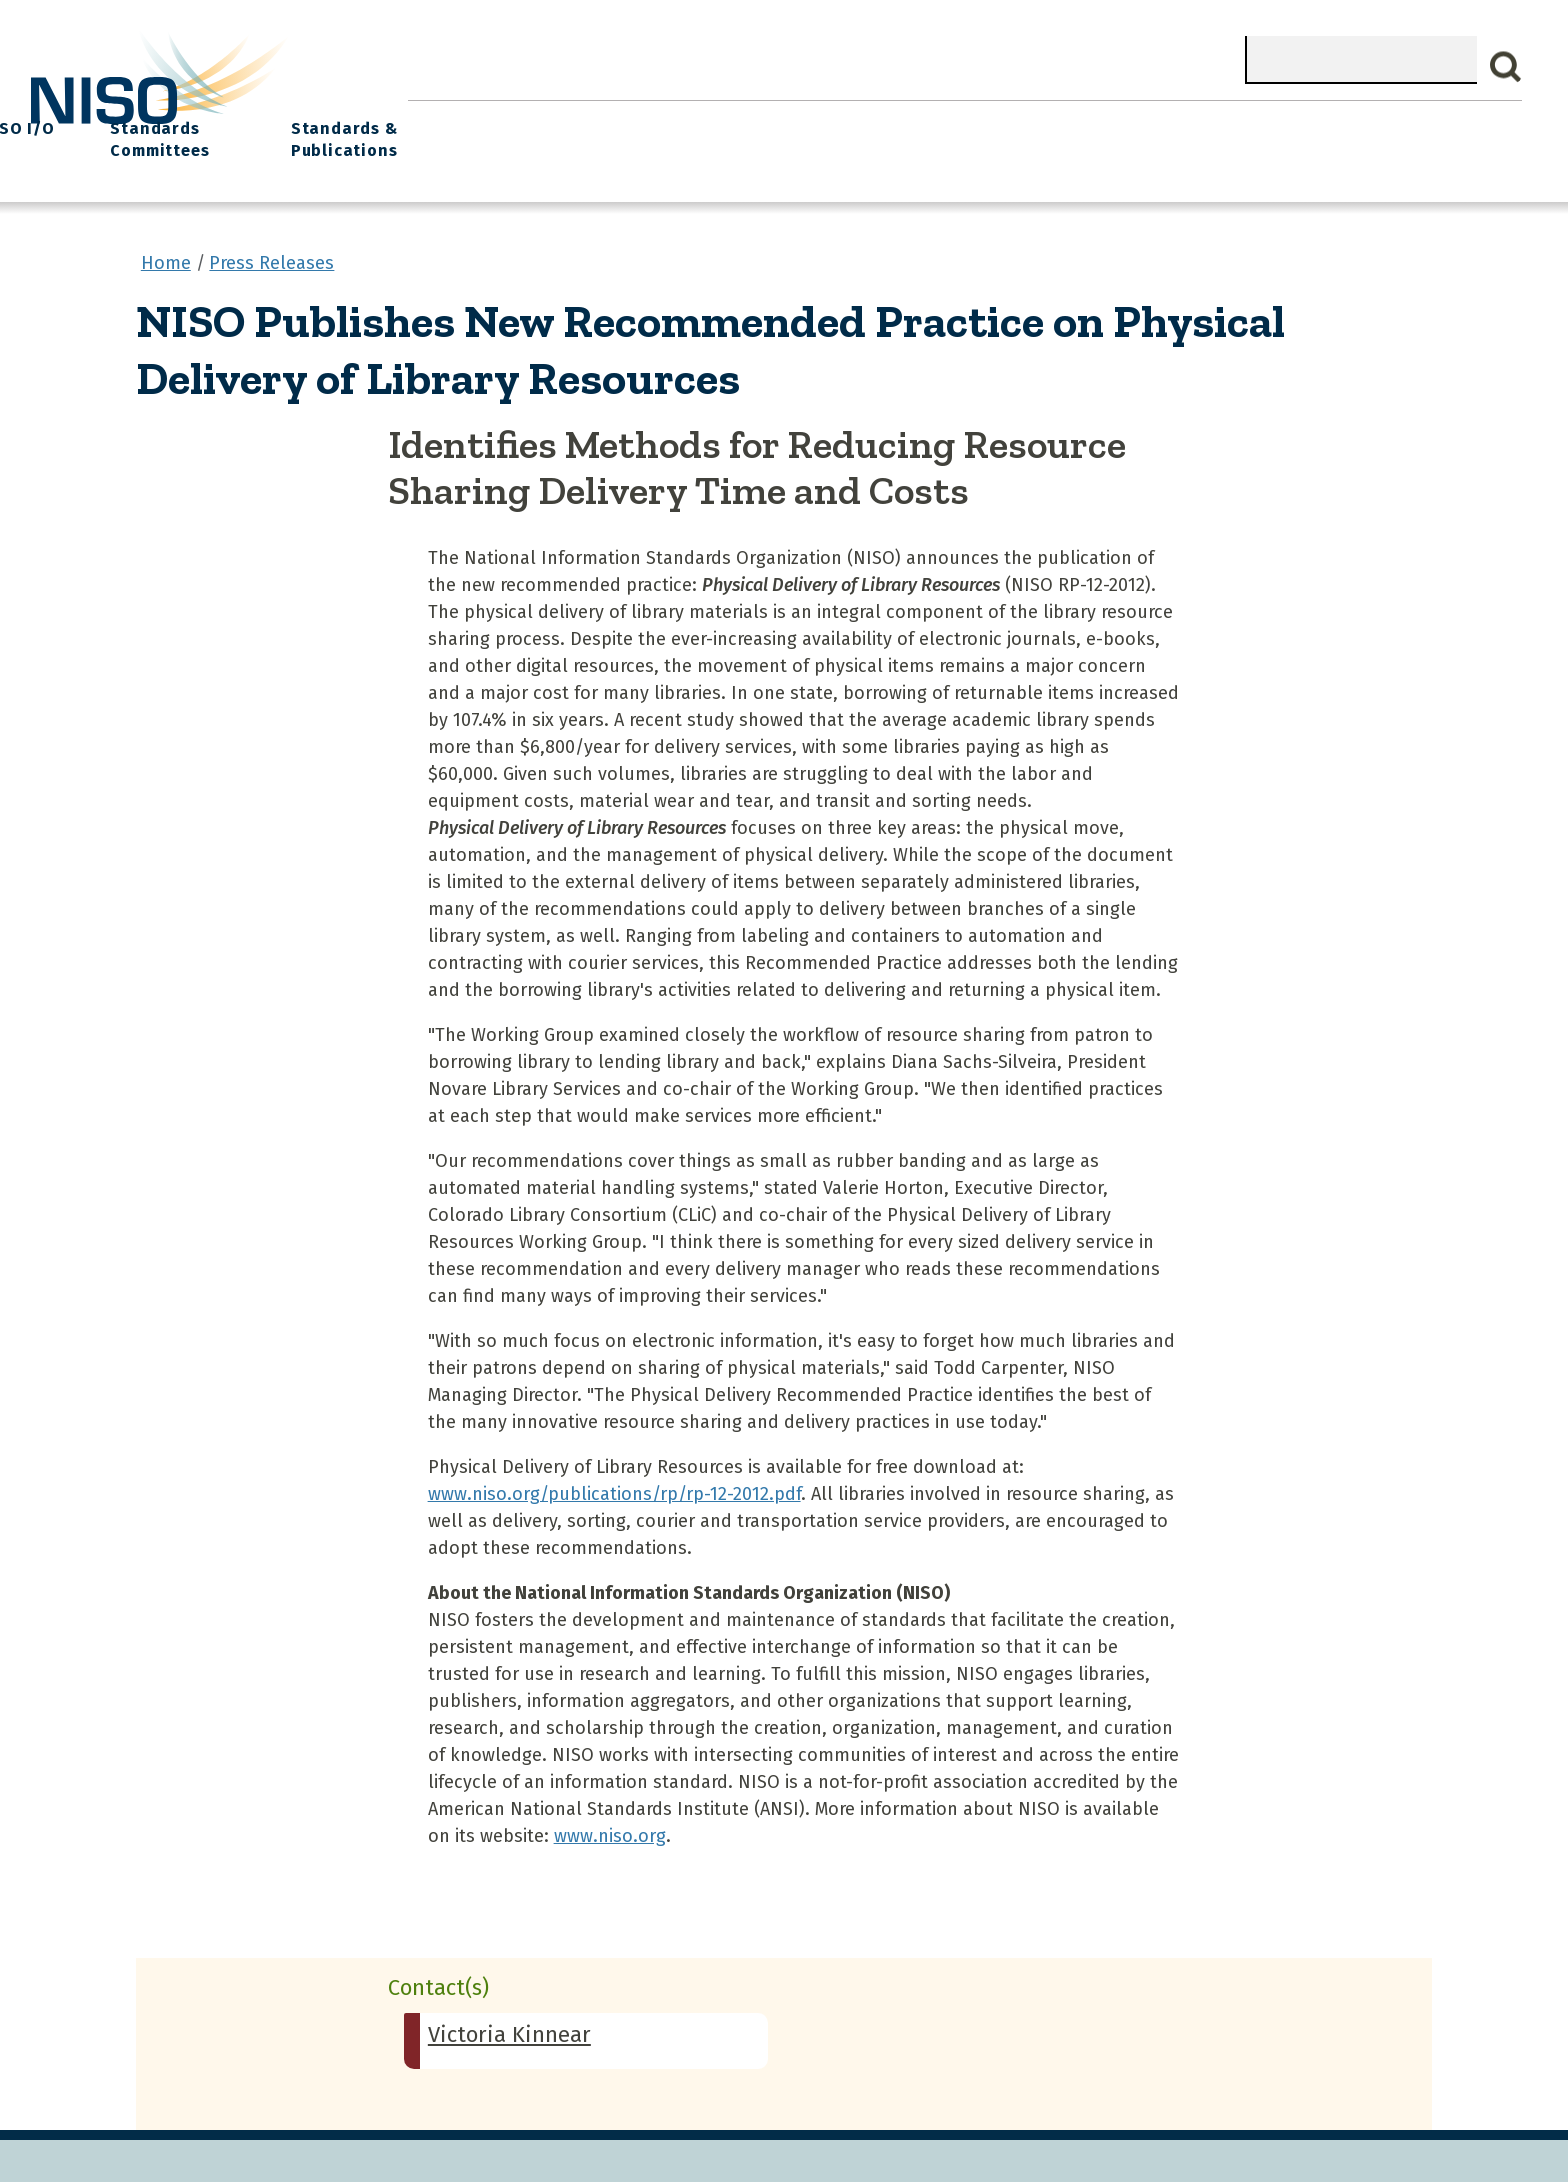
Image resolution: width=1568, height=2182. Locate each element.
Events (928, 120)
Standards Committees (1169, 131)
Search (1506, 67)
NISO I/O (1037, 120)
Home (453, 120)
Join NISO (706, 120)
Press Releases (271, 249)
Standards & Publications (1385, 131)
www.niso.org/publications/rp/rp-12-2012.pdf (614, 1481)
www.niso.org (610, 1823)
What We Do (572, 120)
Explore (823, 120)
